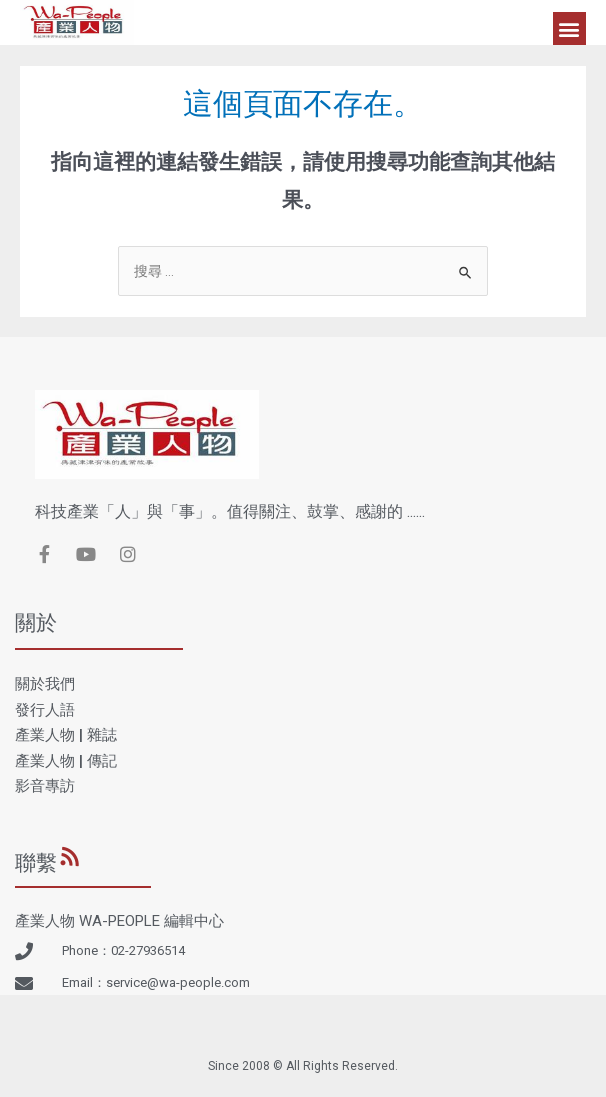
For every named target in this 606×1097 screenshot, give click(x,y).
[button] (569, 28)
